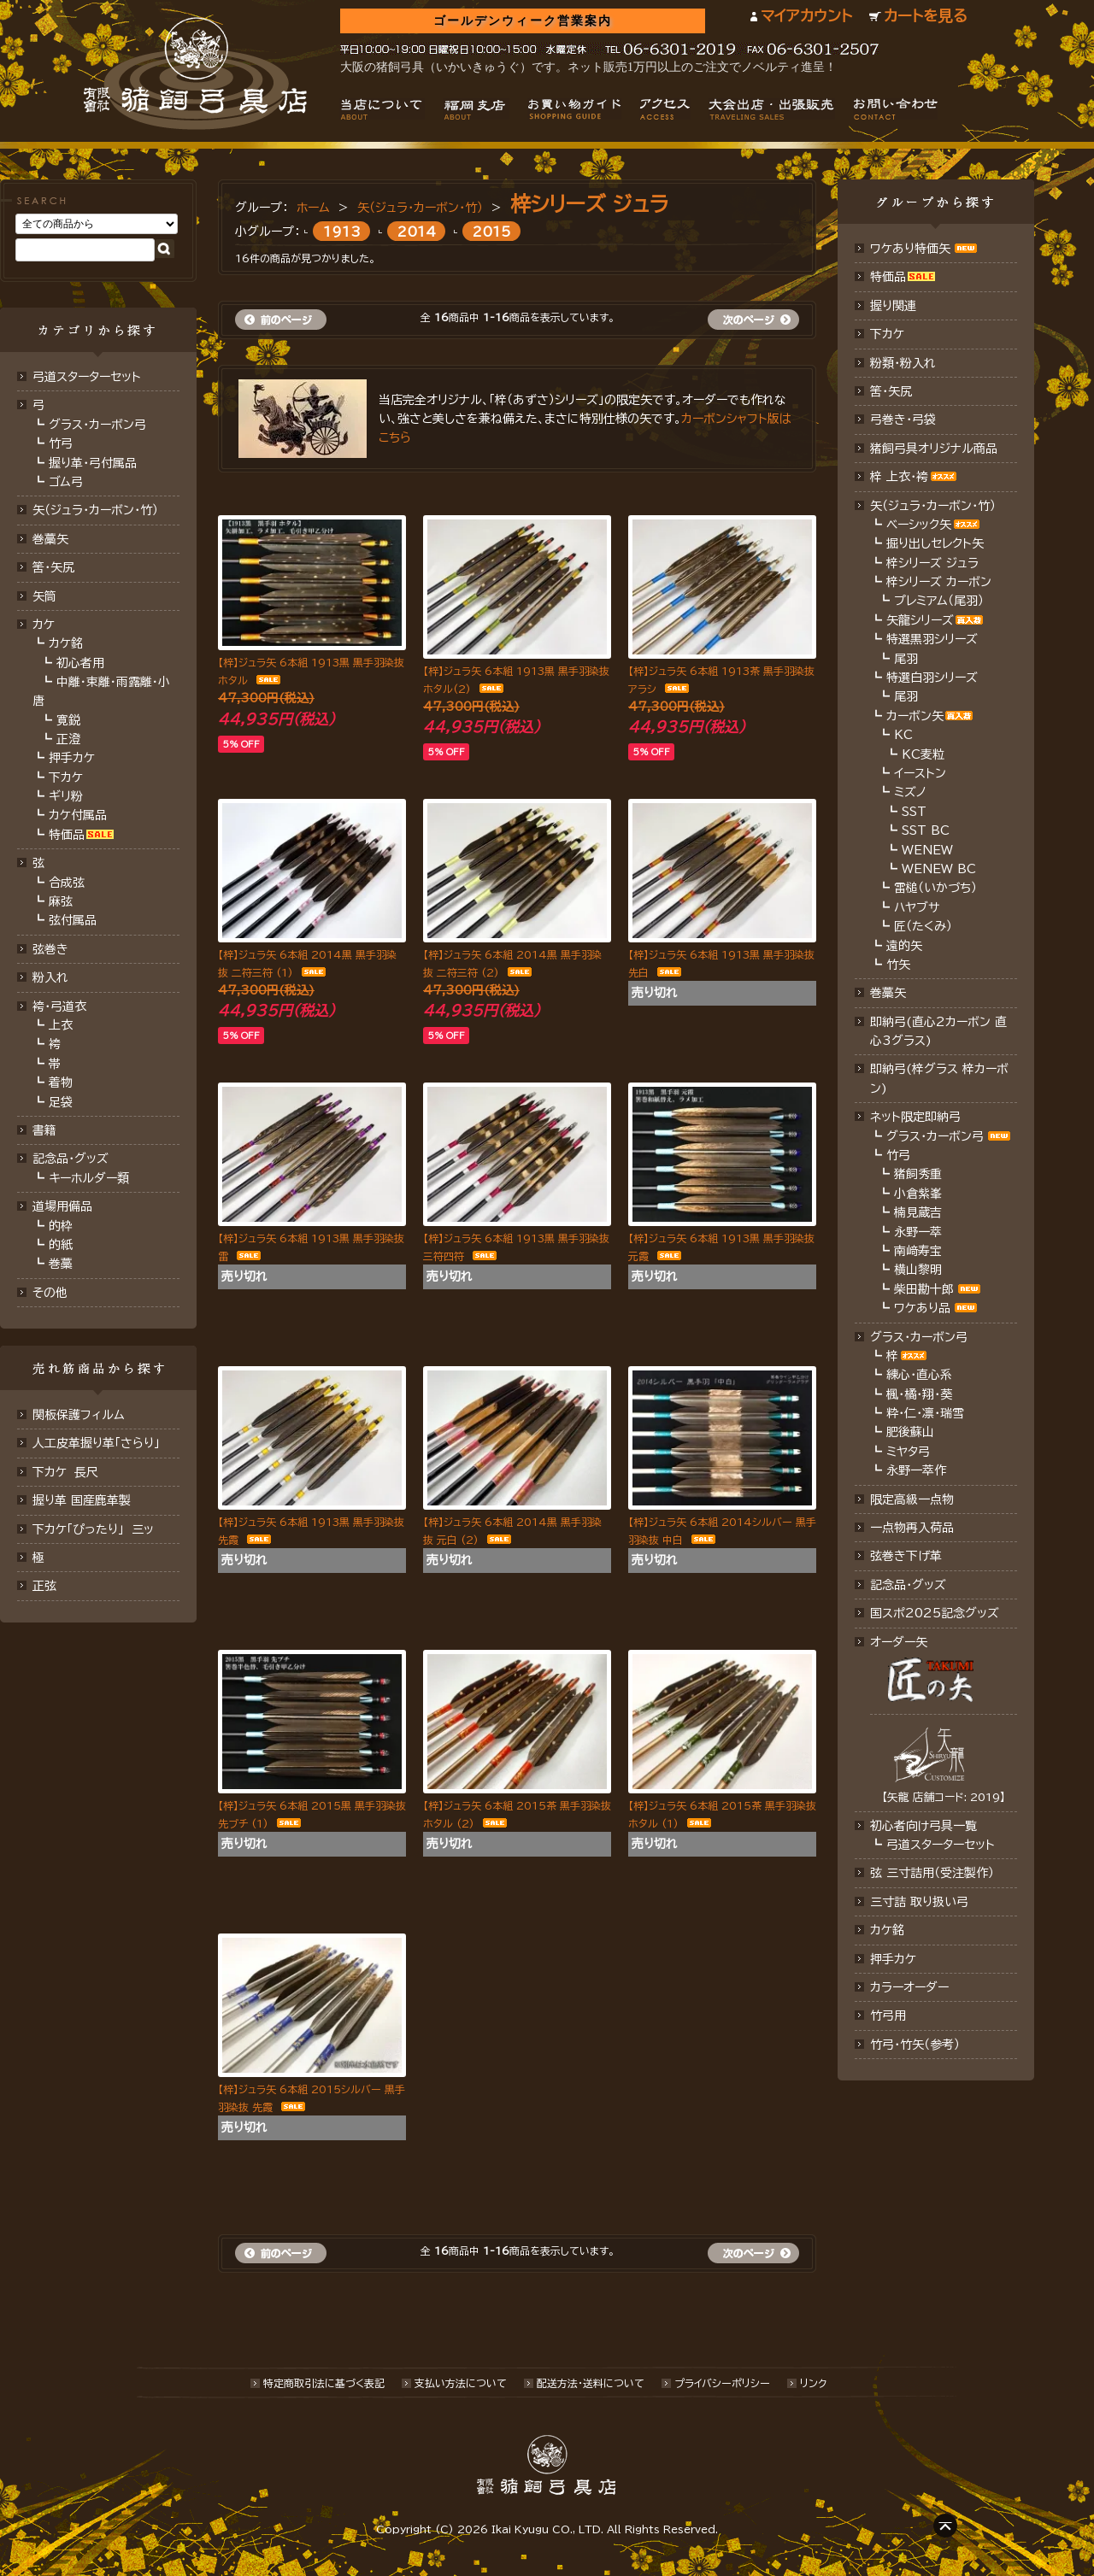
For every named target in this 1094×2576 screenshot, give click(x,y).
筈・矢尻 (891, 391)
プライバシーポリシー (722, 2383)
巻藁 (61, 1264)
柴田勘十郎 (924, 1289)
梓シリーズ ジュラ (589, 204)
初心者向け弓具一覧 (923, 1826)
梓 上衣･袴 (899, 477)
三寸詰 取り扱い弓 (919, 1902)
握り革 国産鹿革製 (81, 1500)
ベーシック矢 (918, 525)
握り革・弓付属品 (93, 463)
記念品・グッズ (70, 1159)
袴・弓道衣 (59, 1006)
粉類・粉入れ (903, 363)
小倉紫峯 (918, 1194)
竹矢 (898, 965)
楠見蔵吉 (918, 1212)
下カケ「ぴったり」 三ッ (93, 1529)
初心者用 (80, 663)
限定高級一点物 (912, 1499)
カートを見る (926, 16)
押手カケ (72, 758)
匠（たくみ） (923, 926)
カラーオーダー (909, 1987)
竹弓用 (888, 2015)
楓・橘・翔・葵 (919, 1394)
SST (914, 812)
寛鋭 (68, 720)
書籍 (44, 1130)
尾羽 (906, 659)
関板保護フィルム (78, 1415)
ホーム (313, 208)
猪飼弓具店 (195, 73)
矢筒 (44, 596)
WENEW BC (939, 869)
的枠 (61, 1226)
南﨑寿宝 (918, 1251)
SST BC (926, 830)
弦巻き (50, 949)
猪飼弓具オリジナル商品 (933, 449)
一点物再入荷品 (912, 1528)
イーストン (920, 773)
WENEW (927, 850)
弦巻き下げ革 (906, 1556)
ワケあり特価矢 (910, 249)
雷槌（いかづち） (935, 888)
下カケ (66, 777)
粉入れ (50, 977)
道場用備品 (62, 1206)
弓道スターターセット (86, 377)
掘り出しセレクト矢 (935, 543)
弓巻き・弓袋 (903, 419)
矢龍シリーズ (920, 620)
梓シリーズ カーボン (938, 582)
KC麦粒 (923, 754)
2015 (492, 231)
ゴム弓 (66, 482)
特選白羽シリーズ (932, 678)
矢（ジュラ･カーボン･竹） (95, 510)
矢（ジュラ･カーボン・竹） (420, 208)
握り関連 (893, 306)
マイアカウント (806, 16)
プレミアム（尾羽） (939, 601)
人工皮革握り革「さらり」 (96, 1443)
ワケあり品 (922, 1308)
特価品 (67, 835)
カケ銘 (66, 643)
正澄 (68, 739)
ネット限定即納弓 (915, 1117)
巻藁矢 (50, 539)
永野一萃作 (916, 1470)
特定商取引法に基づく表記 (324, 2383)
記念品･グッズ (908, 1585)
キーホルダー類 (89, 1178)
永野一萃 (918, 1232)
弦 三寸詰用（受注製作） (932, 1873)
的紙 (61, 1245)
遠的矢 (904, 946)
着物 (61, 1082)
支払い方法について (461, 2383)
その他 (50, 1293)
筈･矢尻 (53, 567)
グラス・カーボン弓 (97, 425)
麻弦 (61, 901)
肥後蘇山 (910, 1432)
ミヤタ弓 (908, 1452)
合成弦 (67, 883)
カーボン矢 (915, 716)
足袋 (61, 1102)
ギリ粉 (66, 796)
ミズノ (910, 792)
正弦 (44, 1586)
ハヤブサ (916, 907)
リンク (813, 2383)
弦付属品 (73, 920)
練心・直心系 (919, 1375)
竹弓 (61, 443)
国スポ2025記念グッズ (934, 1613)
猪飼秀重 (918, 1174)
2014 (416, 231)
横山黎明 (918, 1270)
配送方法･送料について (590, 2383)
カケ (43, 625)
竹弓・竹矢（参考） (915, 2045)
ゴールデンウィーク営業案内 (522, 21)
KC (903, 735)
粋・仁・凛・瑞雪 (925, 1413)
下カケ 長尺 (65, 1472)
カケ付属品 (78, 815)
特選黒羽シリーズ (932, 639)
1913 (342, 231)
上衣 (61, 1025)
